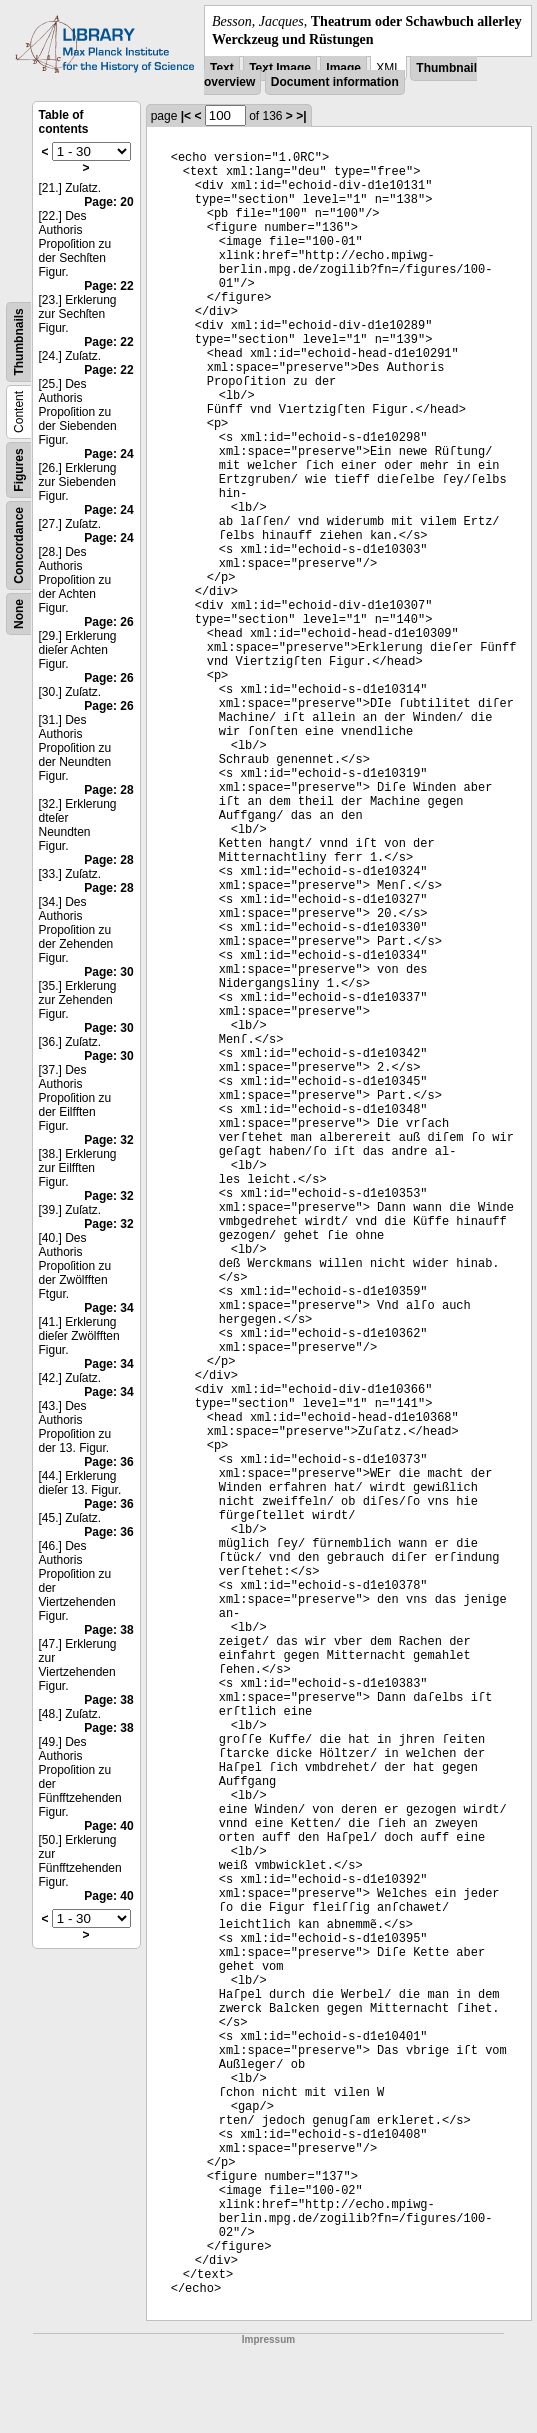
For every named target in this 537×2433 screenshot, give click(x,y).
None (19, 614)
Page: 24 (108, 454)
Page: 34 (108, 1308)
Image (343, 68)
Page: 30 (108, 972)
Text (222, 68)
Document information (335, 82)
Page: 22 (108, 286)
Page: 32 (108, 1140)
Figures (19, 470)
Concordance (19, 545)
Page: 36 (108, 1462)
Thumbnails (19, 342)
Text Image (280, 68)
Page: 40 (108, 1826)
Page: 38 (108, 1630)
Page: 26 (108, 622)
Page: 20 (108, 202)
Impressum (268, 2339)
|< (186, 116)
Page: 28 (108, 790)
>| (301, 116)
